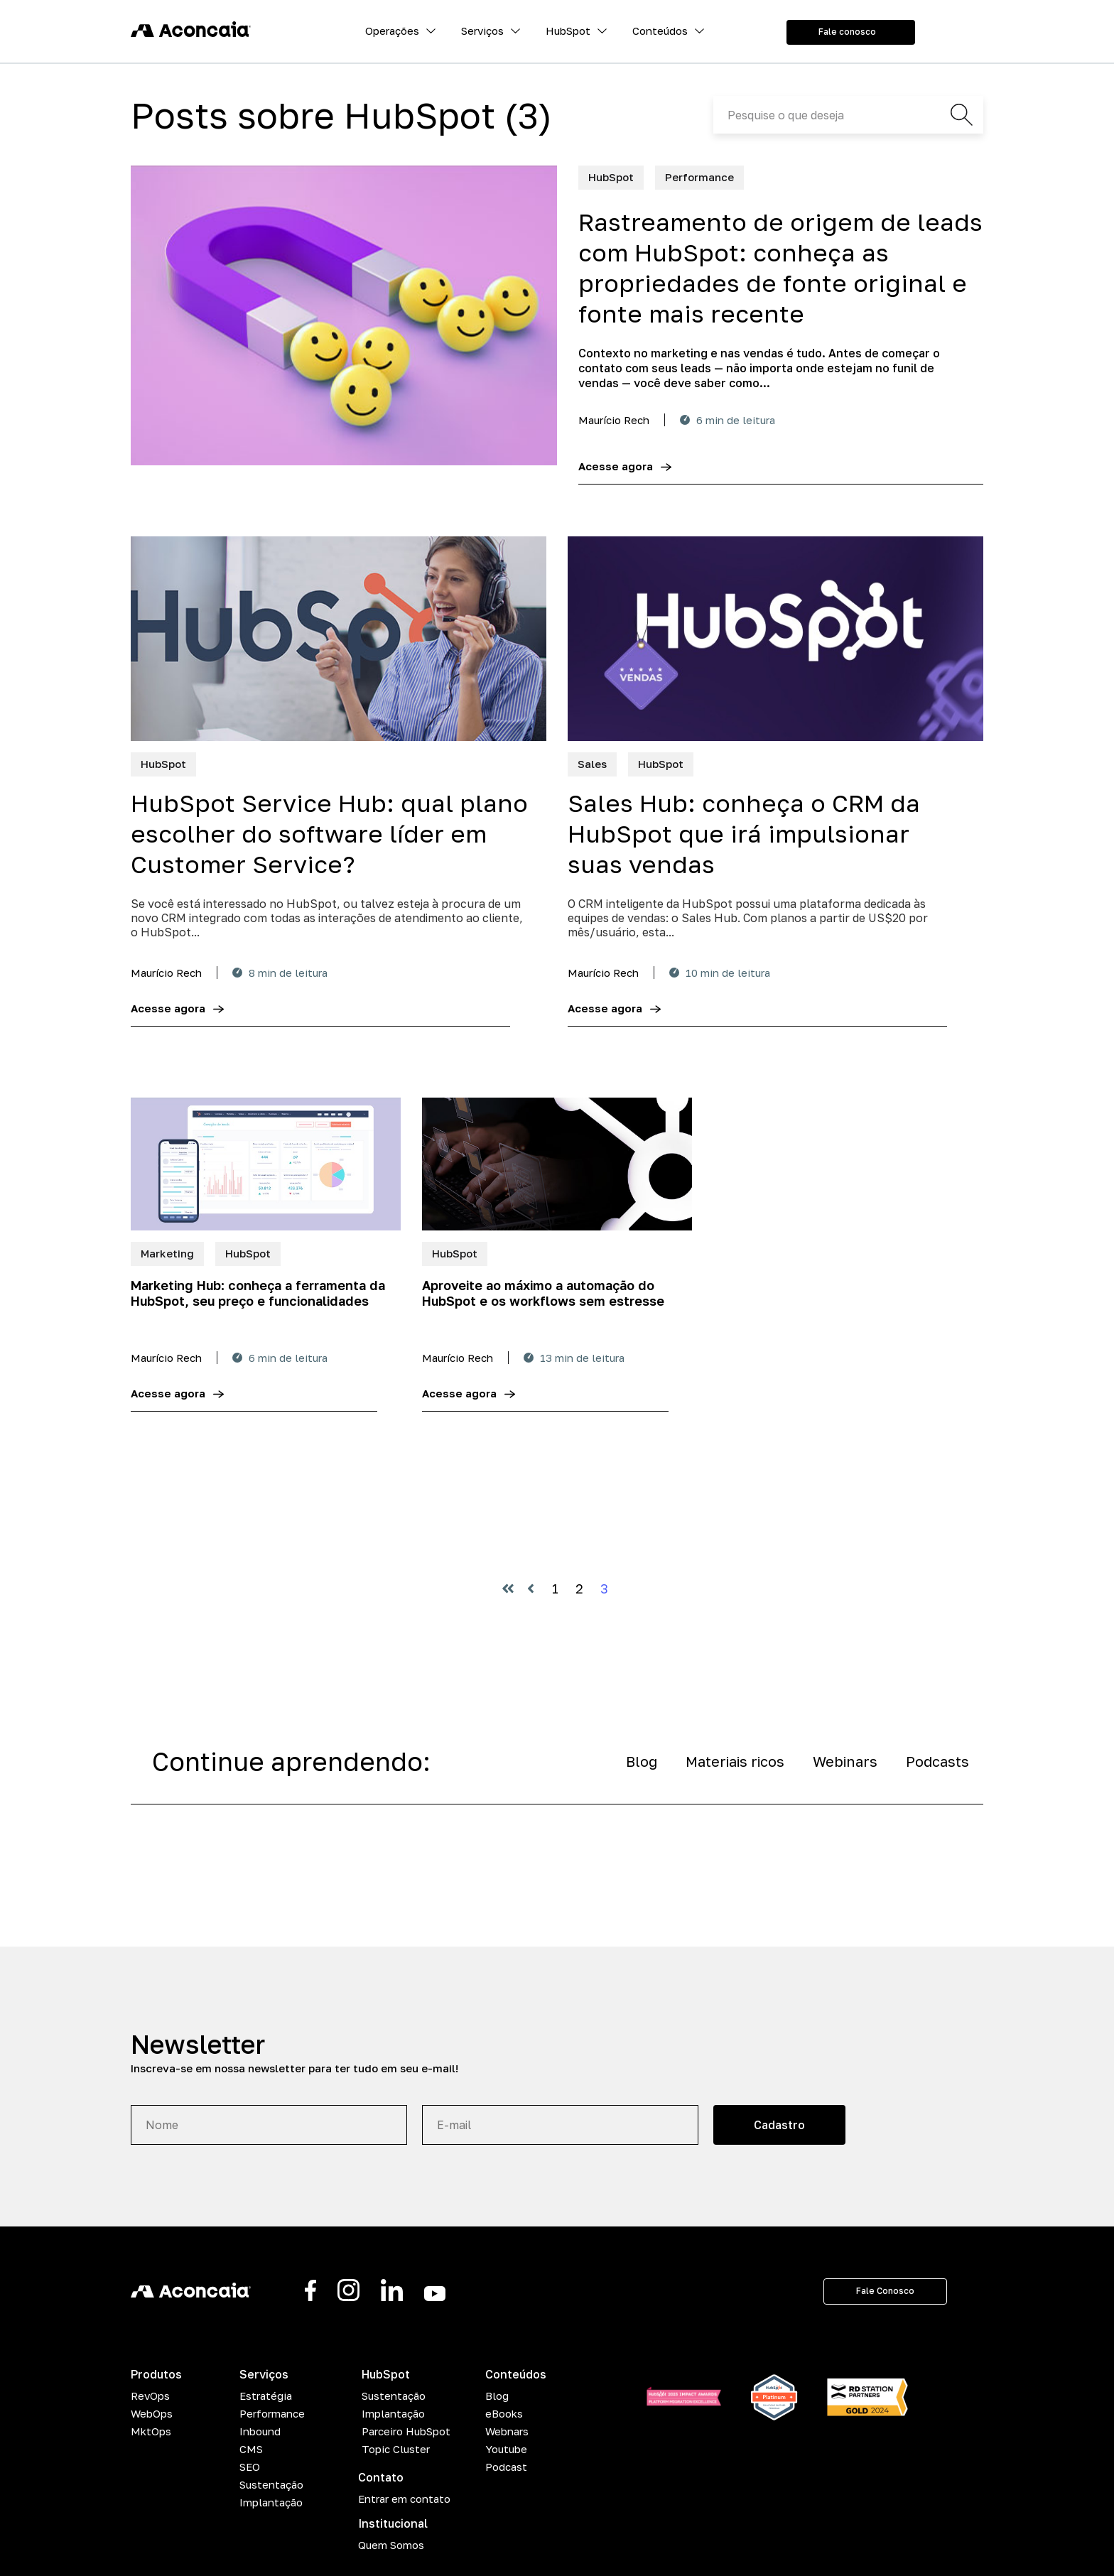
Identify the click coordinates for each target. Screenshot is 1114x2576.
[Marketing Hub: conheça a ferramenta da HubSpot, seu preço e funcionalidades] (266, 1164)
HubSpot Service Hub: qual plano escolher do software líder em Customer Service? (329, 833)
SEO (249, 2466)
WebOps (152, 2413)
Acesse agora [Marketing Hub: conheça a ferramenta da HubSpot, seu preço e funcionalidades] (168, 1393)
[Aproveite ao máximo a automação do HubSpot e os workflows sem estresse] (557, 1164)
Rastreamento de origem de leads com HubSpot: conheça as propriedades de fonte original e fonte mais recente (780, 267)
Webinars (845, 1761)
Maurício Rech (613, 419)
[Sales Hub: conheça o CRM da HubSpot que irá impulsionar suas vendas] (775, 638)
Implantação (271, 2502)
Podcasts (937, 1761)
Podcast (506, 2466)
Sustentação (271, 2484)
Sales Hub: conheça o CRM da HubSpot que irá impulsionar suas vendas (744, 833)
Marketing (167, 1253)
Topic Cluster (396, 2448)
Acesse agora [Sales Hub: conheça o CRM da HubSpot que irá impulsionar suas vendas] (605, 1008)
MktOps (151, 2431)
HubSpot (568, 30)
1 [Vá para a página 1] (555, 1588)
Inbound (260, 2431)
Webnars (507, 2431)
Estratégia (265, 2395)
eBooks (504, 2413)
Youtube (506, 2448)
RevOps (150, 2395)
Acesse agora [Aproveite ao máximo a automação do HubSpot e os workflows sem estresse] (459, 1393)
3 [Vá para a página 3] (604, 1588)
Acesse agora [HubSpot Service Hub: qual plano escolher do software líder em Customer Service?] (168, 1008)
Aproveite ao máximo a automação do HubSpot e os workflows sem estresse (543, 1293)
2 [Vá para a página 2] (579, 1588)
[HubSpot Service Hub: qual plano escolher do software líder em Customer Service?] (338, 638)
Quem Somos (391, 2544)
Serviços (482, 30)
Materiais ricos (735, 1761)
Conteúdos (660, 30)
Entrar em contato (404, 2498)
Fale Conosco (885, 2290)
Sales (592, 763)
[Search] (848, 115)
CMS (251, 2448)
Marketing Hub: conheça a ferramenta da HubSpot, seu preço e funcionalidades (258, 1293)
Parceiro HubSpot (406, 2431)
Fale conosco (847, 31)
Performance (699, 177)
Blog (641, 1761)
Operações (392, 30)
